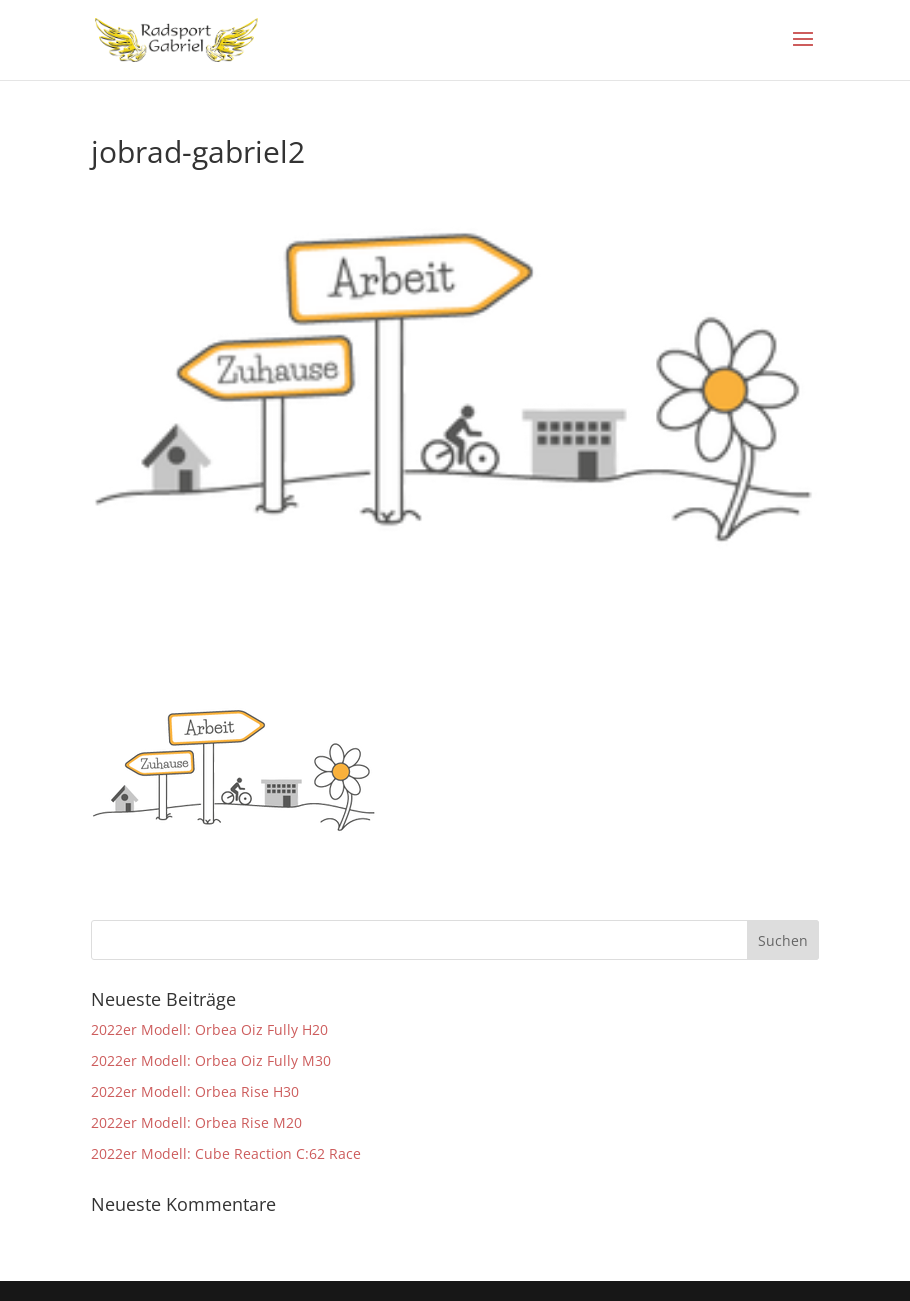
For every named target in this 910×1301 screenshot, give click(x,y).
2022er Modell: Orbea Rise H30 (195, 1091)
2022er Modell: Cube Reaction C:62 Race (226, 1153)
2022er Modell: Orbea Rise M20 (196, 1122)
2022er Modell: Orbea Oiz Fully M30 (211, 1060)
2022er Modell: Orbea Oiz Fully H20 (209, 1029)
